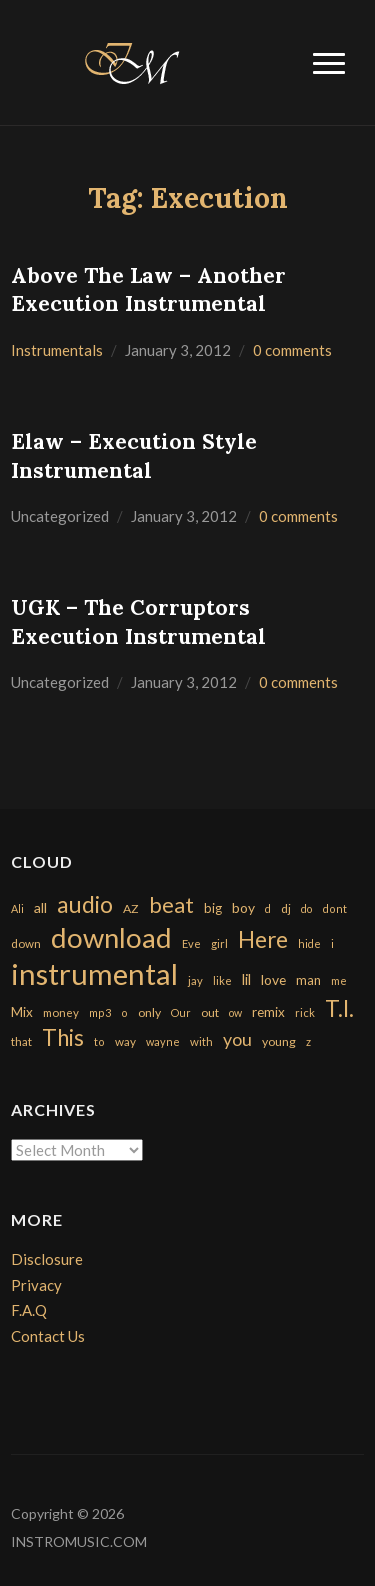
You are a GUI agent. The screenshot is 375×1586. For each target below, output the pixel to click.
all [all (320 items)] (40, 907)
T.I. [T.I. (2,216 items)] (339, 1008)
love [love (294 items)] (273, 979)
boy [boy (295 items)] (243, 907)
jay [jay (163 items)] (195, 980)
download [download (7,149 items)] (111, 937)
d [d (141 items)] (268, 908)
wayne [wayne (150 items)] (163, 1041)
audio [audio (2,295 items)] (85, 904)
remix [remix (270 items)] (268, 1012)
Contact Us (48, 1336)
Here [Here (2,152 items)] (263, 939)
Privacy (36, 1285)
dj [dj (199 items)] (286, 908)
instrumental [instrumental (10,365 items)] (94, 973)
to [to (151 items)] (99, 1041)
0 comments (292, 350)
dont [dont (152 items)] (334, 908)
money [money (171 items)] (61, 1012)
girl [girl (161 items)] (219, 943)
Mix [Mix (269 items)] (22, 1012)
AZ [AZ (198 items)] (131, 908)
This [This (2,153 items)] (63, 1037)
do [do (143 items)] (306, 908)
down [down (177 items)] (26, 943)
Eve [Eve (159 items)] (191, 943)
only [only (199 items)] (149, 1012)
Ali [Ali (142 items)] (17, 908)
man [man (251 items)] (308, 980)
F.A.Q (29, 1310)
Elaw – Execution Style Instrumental (134, 456)
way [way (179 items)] (125, 1041)
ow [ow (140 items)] (235, 1012)
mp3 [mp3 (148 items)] (100, 1012)
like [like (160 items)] (222, 980)
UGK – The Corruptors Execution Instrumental (138, 622)
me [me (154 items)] (339, 980)
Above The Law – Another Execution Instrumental (148, 290)
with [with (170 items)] (201, 1041)
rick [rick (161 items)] (305, 1012)
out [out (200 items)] (210, 1012)
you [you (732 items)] (237, 1039)
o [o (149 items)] (124, 1012)
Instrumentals (57, 350)
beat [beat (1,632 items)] (171, 905)
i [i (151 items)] (332, 943)
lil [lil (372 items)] (246, 979)
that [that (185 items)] (21, 1041)
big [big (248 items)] (213, 908)
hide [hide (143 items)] (309, 943)
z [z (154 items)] (308, 1041)
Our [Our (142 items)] (181, 1012)
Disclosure (47, 1259)
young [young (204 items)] (279, 1041)
